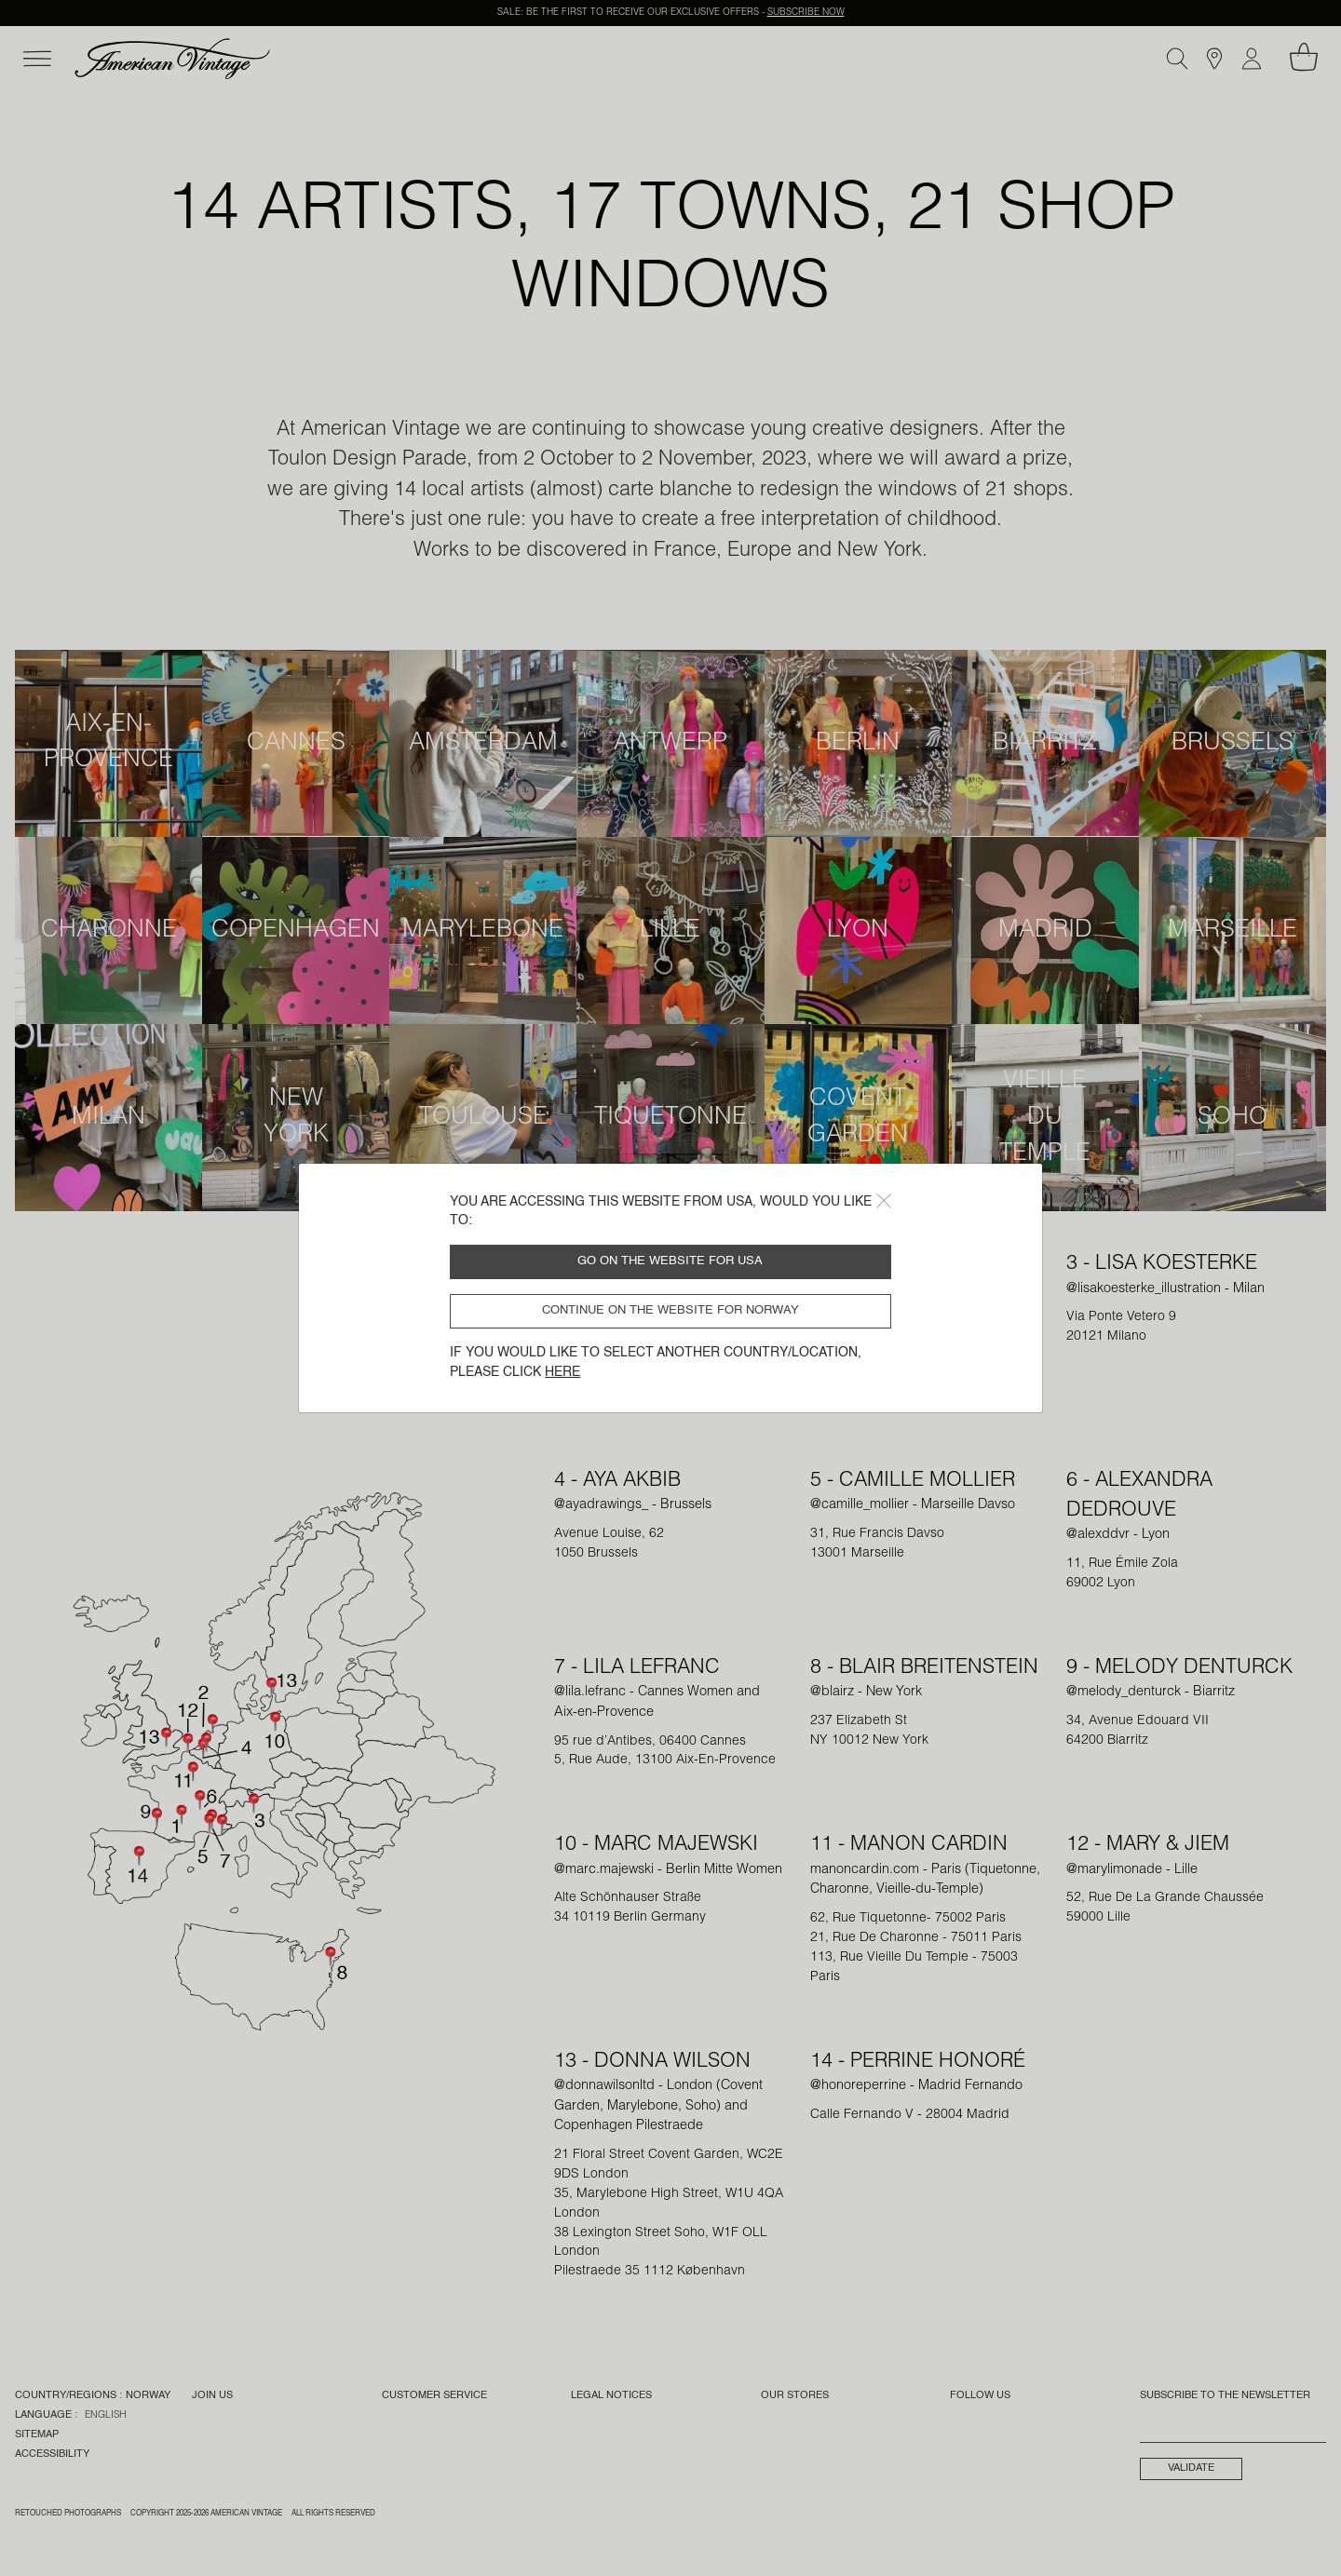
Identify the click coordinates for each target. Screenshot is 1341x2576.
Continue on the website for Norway (670, 1310)
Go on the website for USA (670, 1261)
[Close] (883, 1201)
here (562, 1372)
